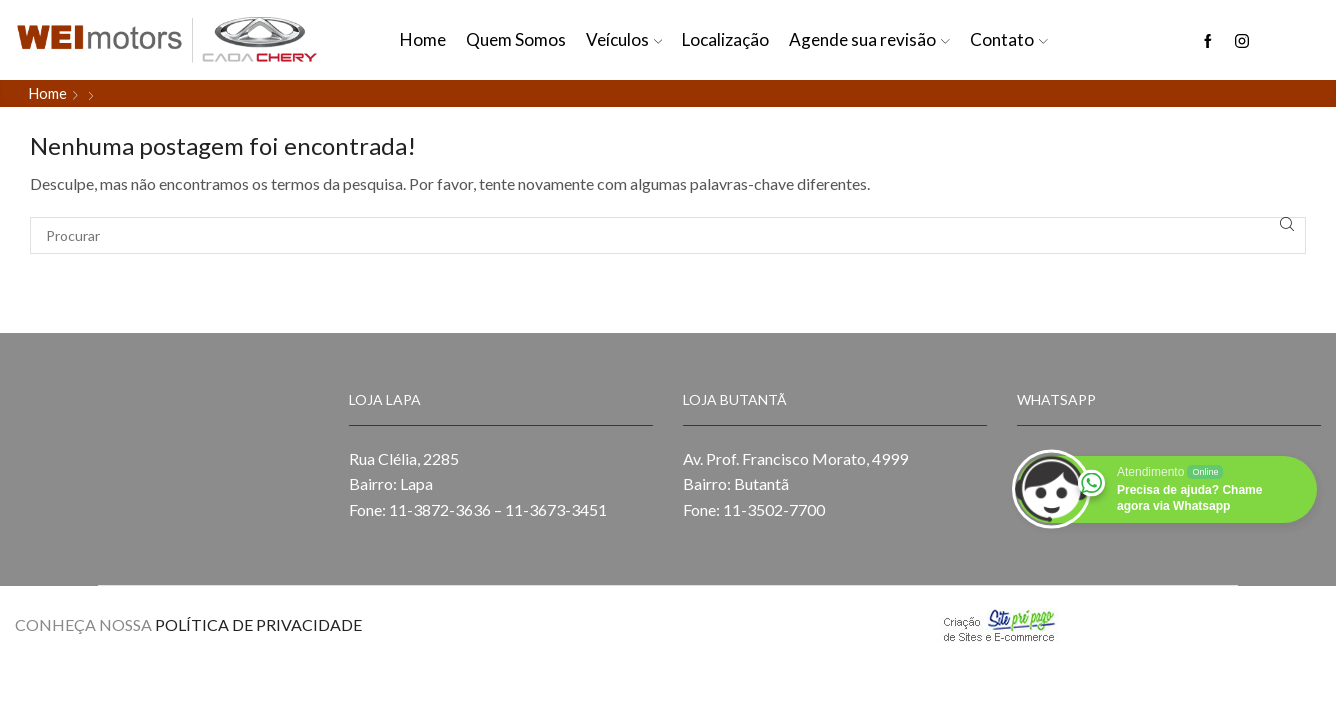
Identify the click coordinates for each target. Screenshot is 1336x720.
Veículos (624, 39)
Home (423, 39)
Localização (725, 39)
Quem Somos (516, 39)
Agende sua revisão (869, 39)
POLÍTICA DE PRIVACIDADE (258, 624)
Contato (1009, 39)
